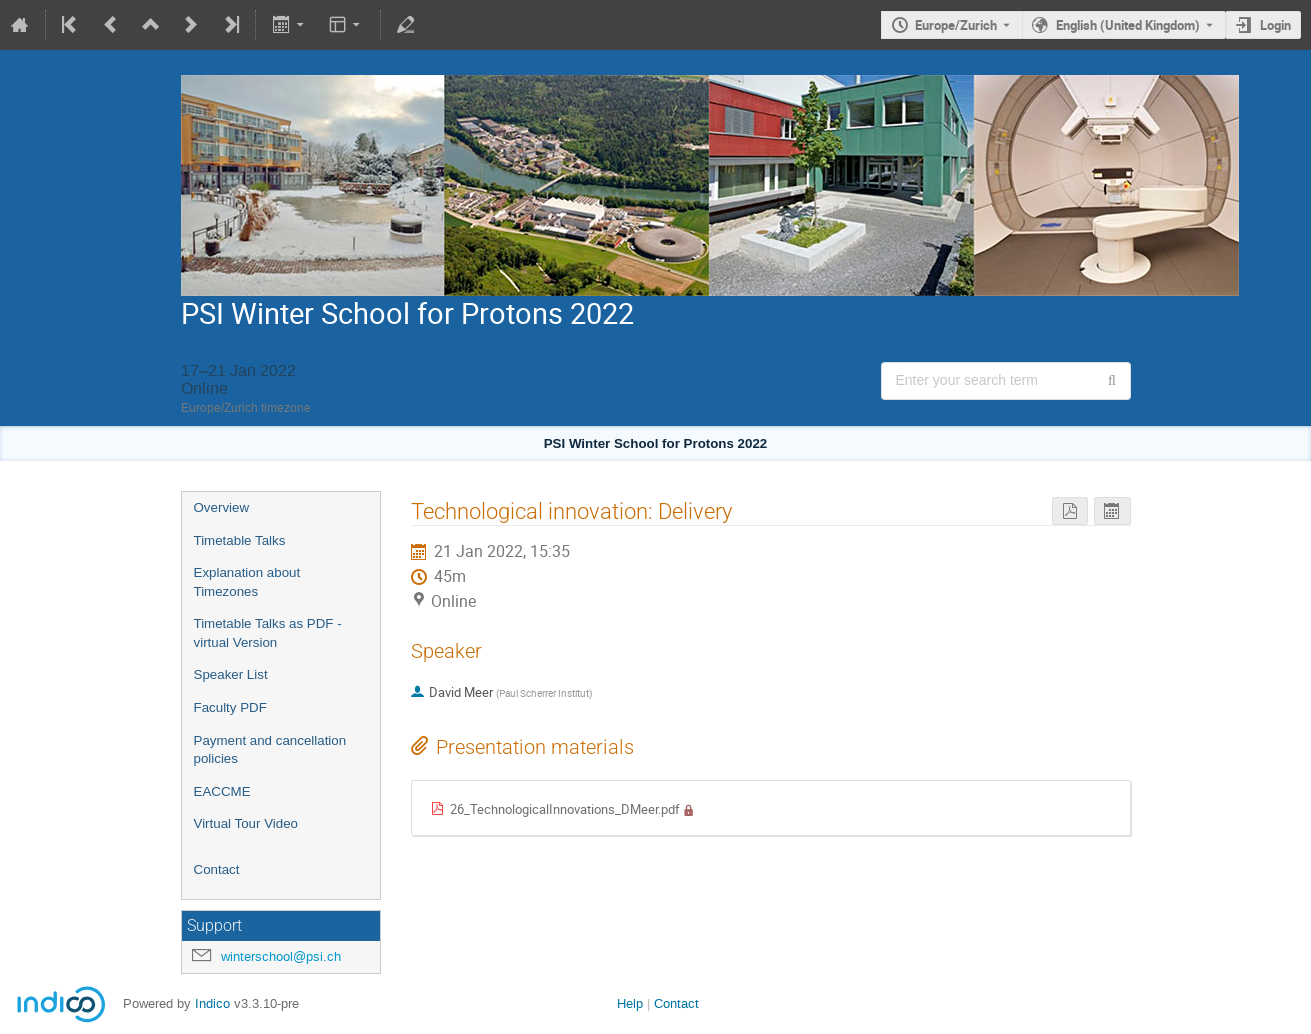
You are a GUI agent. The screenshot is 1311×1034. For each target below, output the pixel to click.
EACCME (222, 791)
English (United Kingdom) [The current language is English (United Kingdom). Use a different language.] (1128, 25)
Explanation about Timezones (247, 582)
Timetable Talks (240, 540)
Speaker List (231, 674)
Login (1275, 25)
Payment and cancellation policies (270, 750)
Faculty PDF (230, 707)
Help (630, 1003)
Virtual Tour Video (246, 823)
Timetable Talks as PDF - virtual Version (268, 633)
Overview (222, 507)
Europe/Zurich (956, 25)
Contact (217, 869)
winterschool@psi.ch (281, 956)
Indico (212, 1003)
